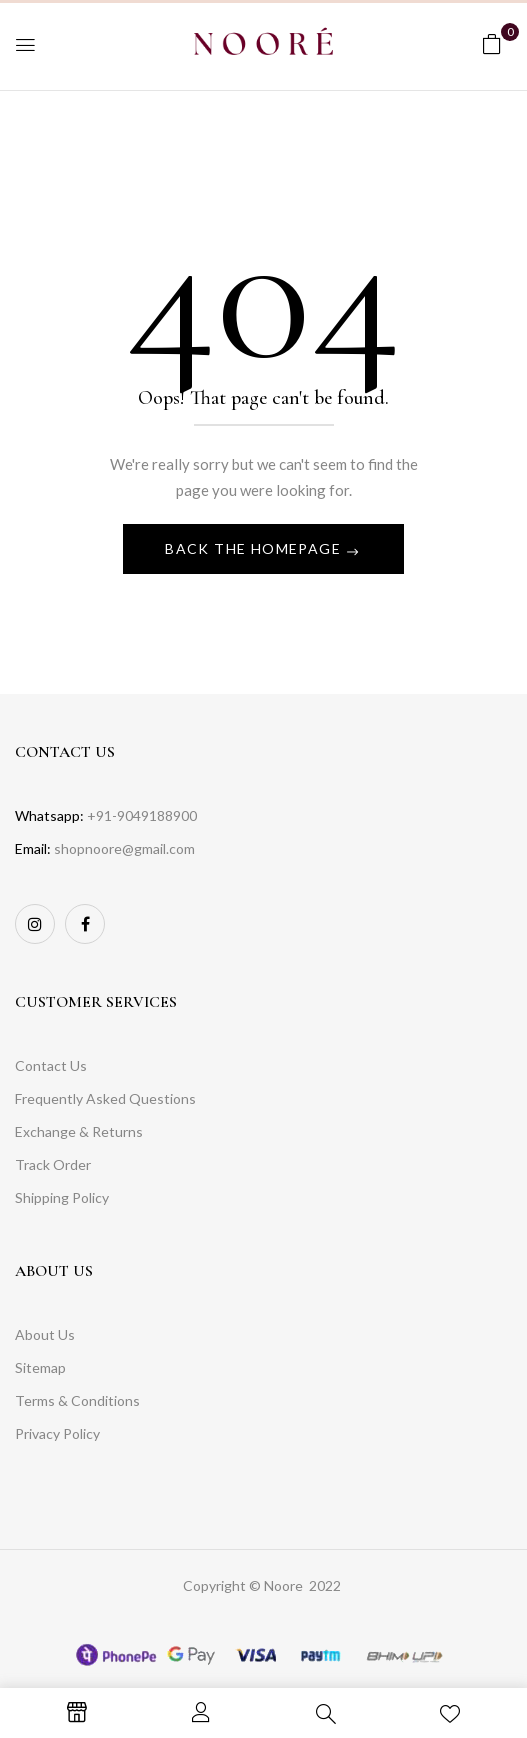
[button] (492, 43)
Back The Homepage (255, 548)
